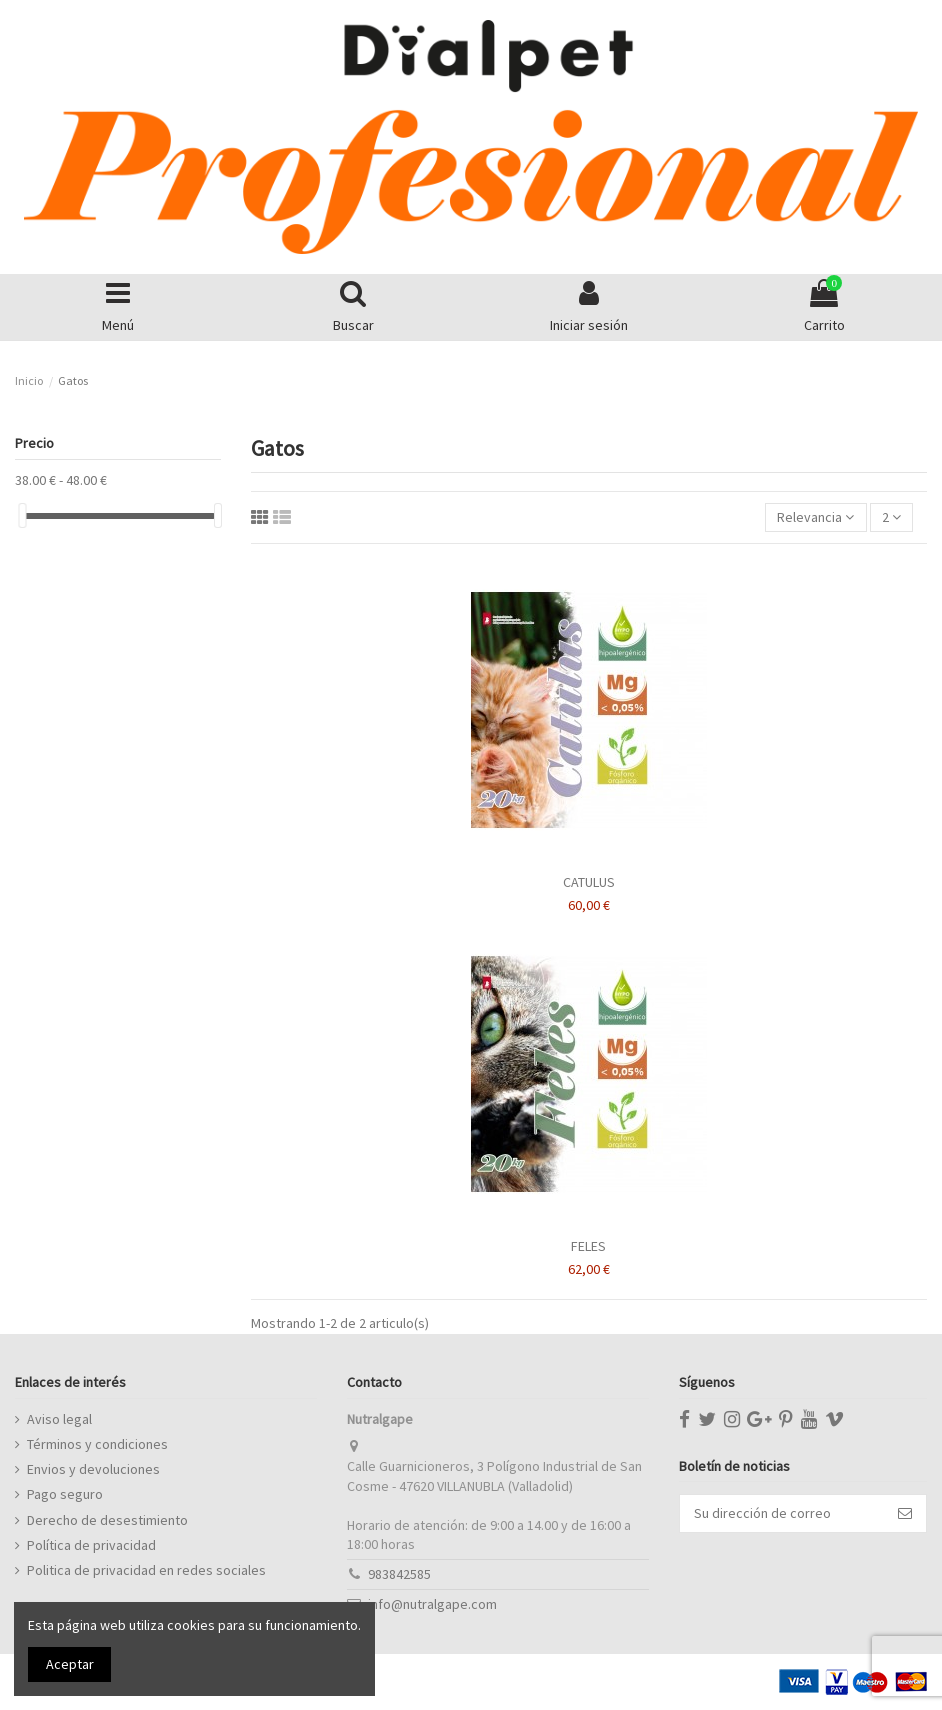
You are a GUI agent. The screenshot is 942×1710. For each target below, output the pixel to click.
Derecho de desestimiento (107, 1520)
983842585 (399, 1574)
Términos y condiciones (97, 1444)
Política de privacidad (91, 1545)
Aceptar (70, 1664)
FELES (588, 1246)
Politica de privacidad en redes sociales (146, 1570)
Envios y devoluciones (93, 1469)
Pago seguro (65, 1494)
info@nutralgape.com (432, 1604)
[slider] (22, 515)
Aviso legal (59, 1419)
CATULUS (589, 882)
